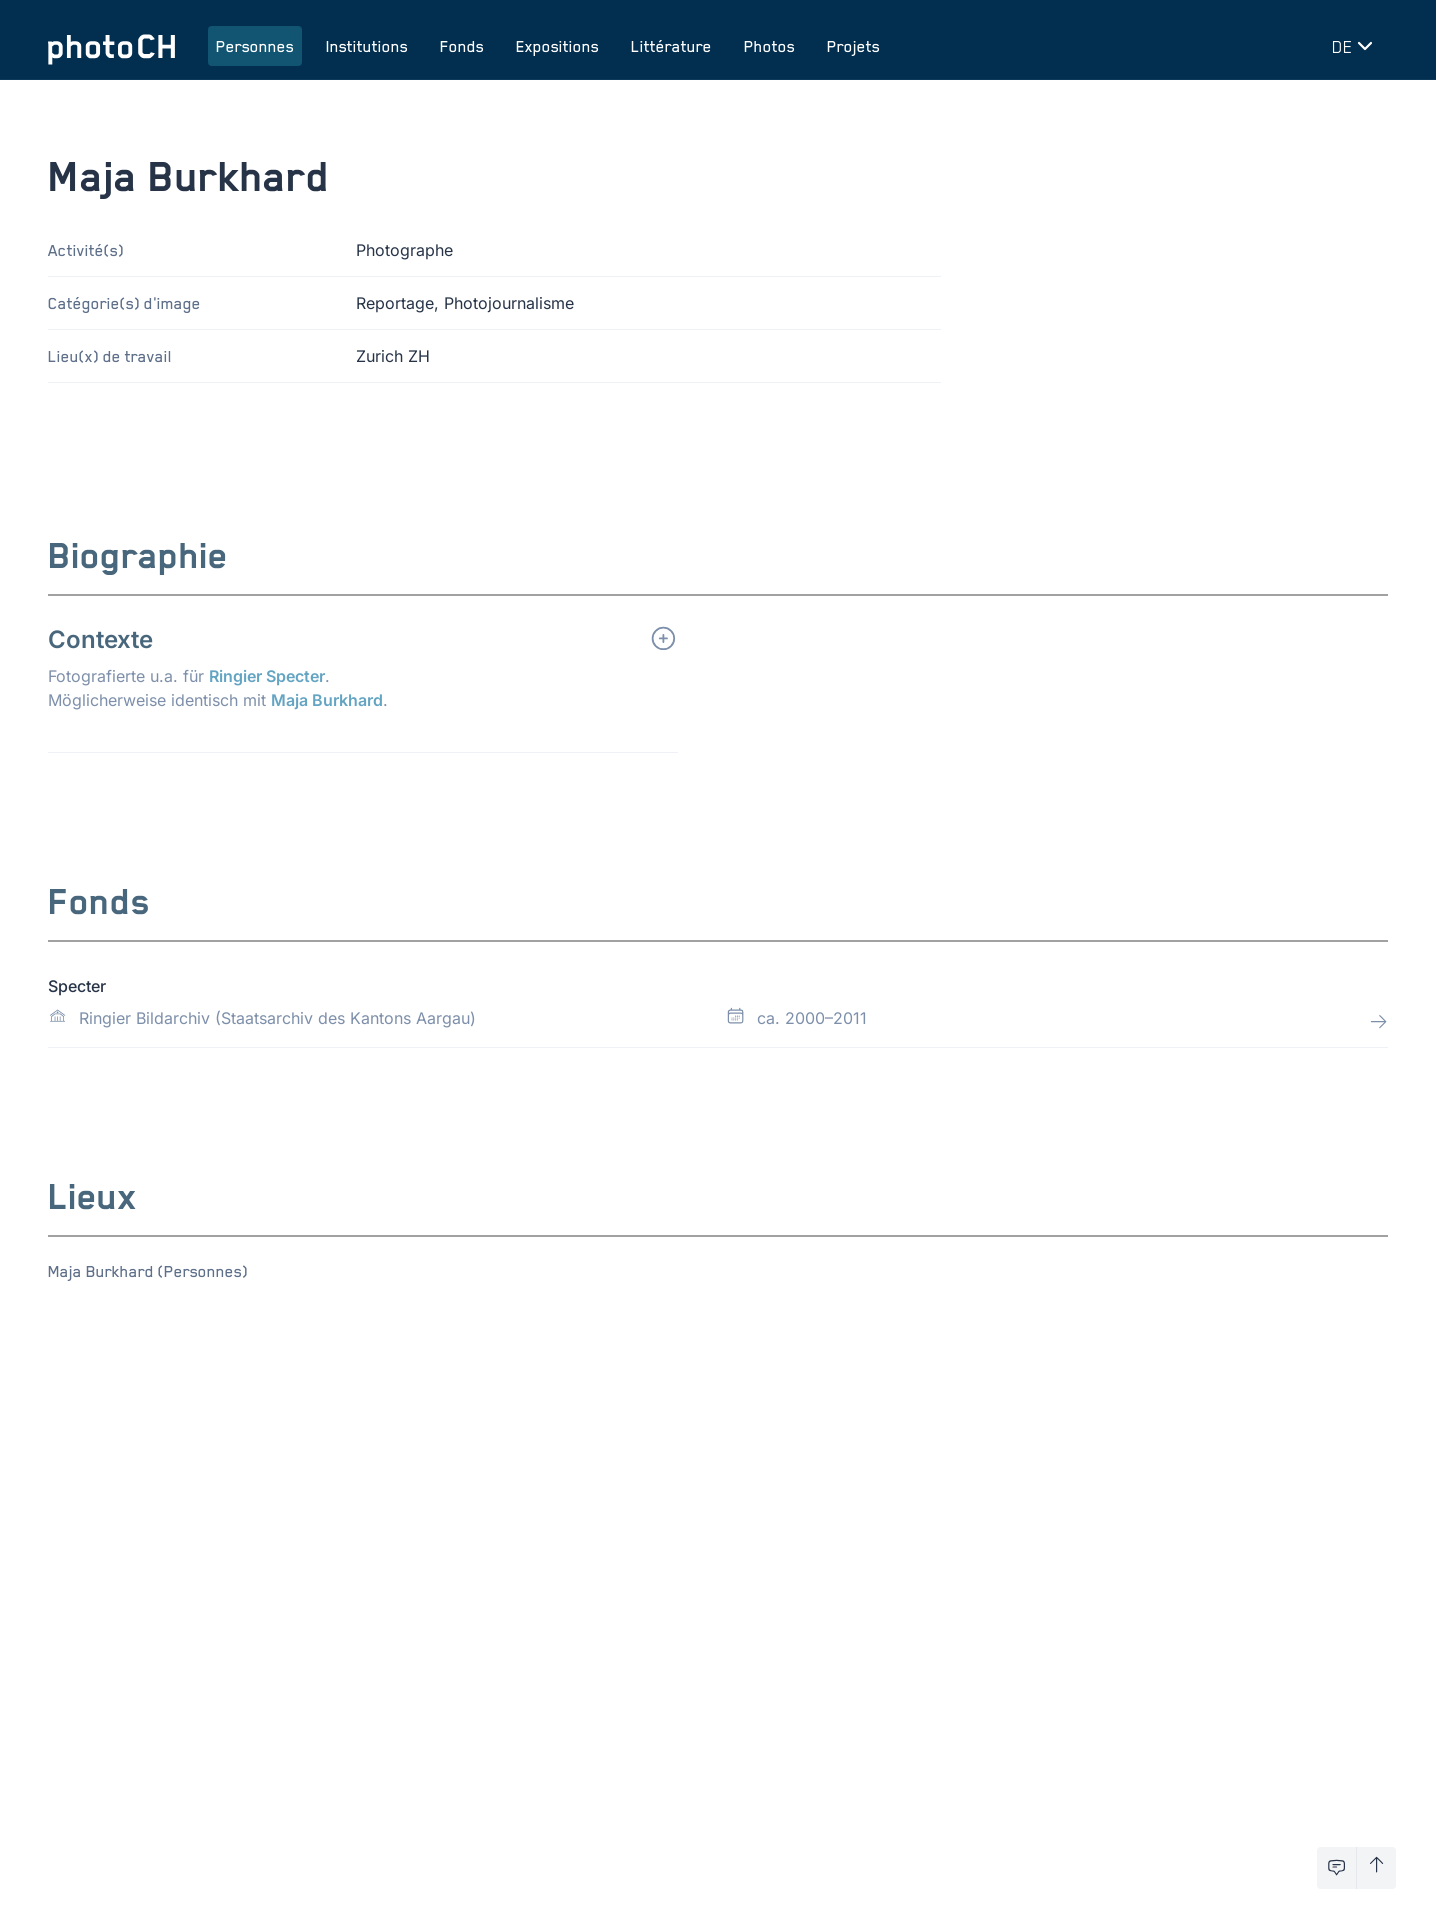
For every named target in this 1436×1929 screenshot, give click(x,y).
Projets (853, 46)
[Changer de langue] (1356, 46)
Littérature (671, 46)
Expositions (557, 46)
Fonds (462, 46)
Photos (769, 46)
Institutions (367, 46)
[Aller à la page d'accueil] (112, 46)
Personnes (255, 46)
